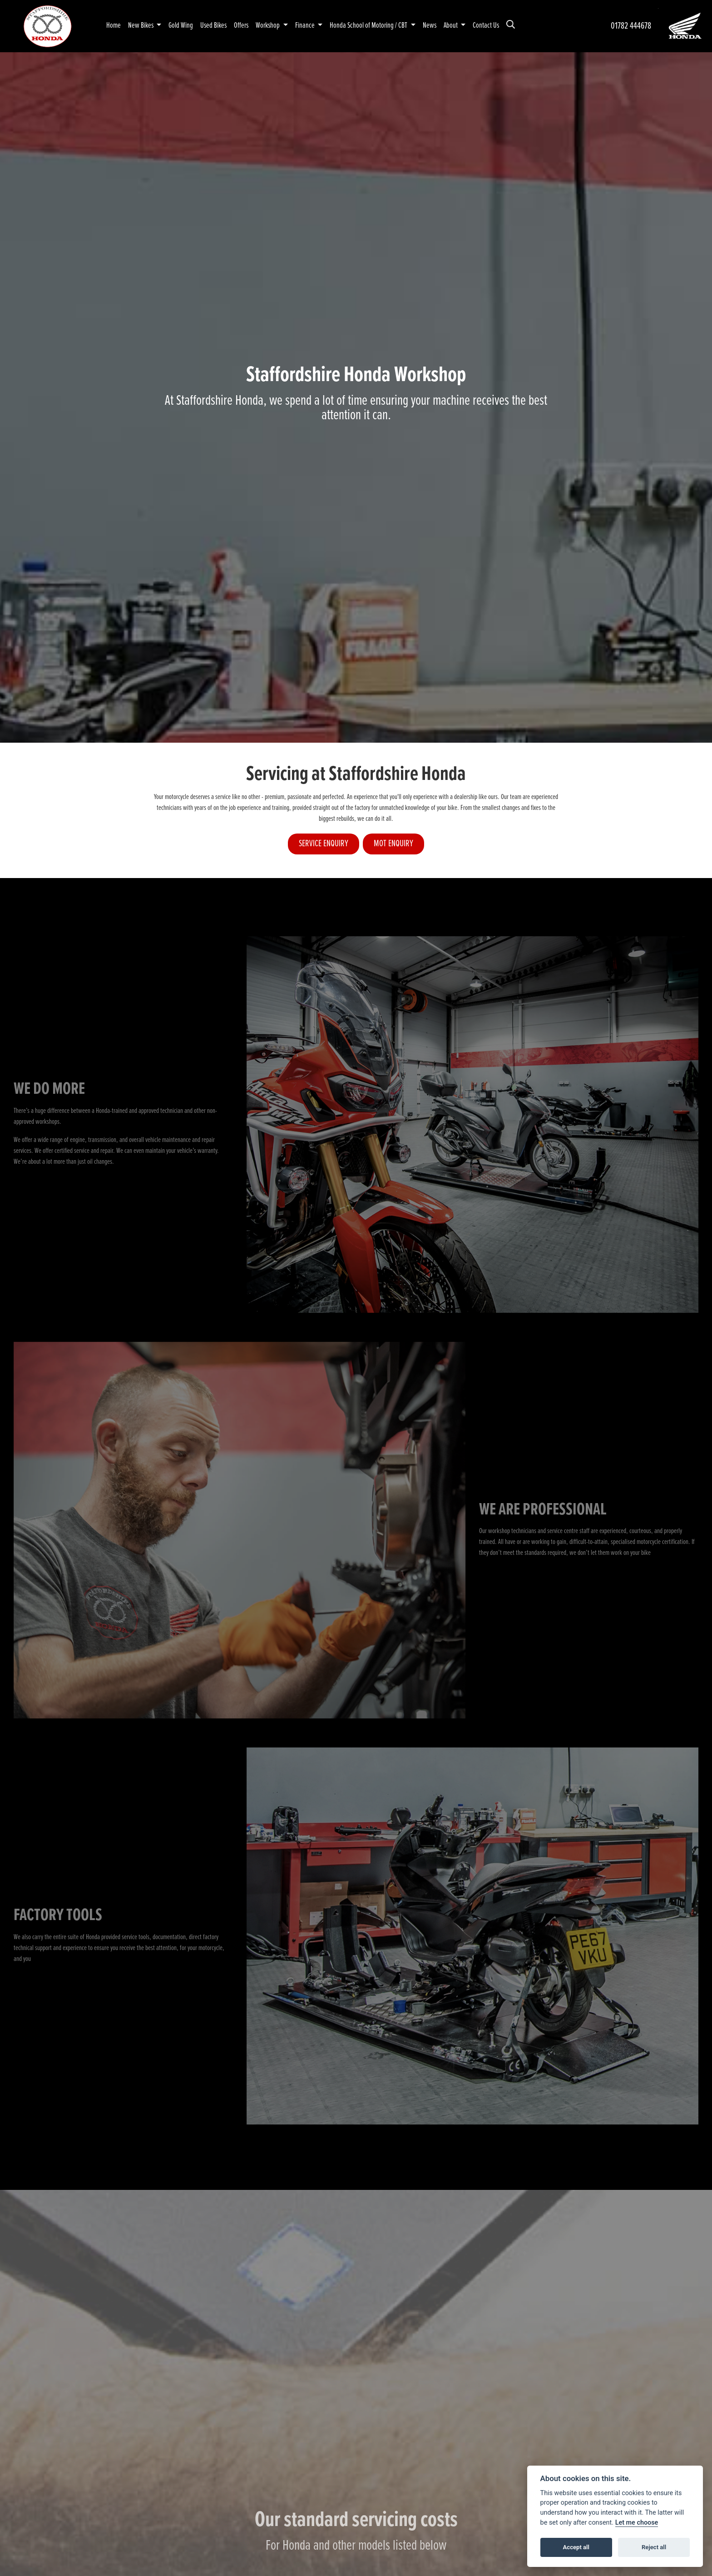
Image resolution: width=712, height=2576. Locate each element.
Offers (241, 25)
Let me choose (636, 2522)
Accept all (576, 2547)
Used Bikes (213, 25)
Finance (305, 25)
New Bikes (141, 25)
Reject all (654, 2547)
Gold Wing (180, 25)
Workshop (268, 25)
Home (113, 25)
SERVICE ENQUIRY (323, 844)
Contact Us (486, 25)
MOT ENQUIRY (393, 844)
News (429, 25)
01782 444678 (631, 26)
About (451, 25)
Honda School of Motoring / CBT (369, 25)
